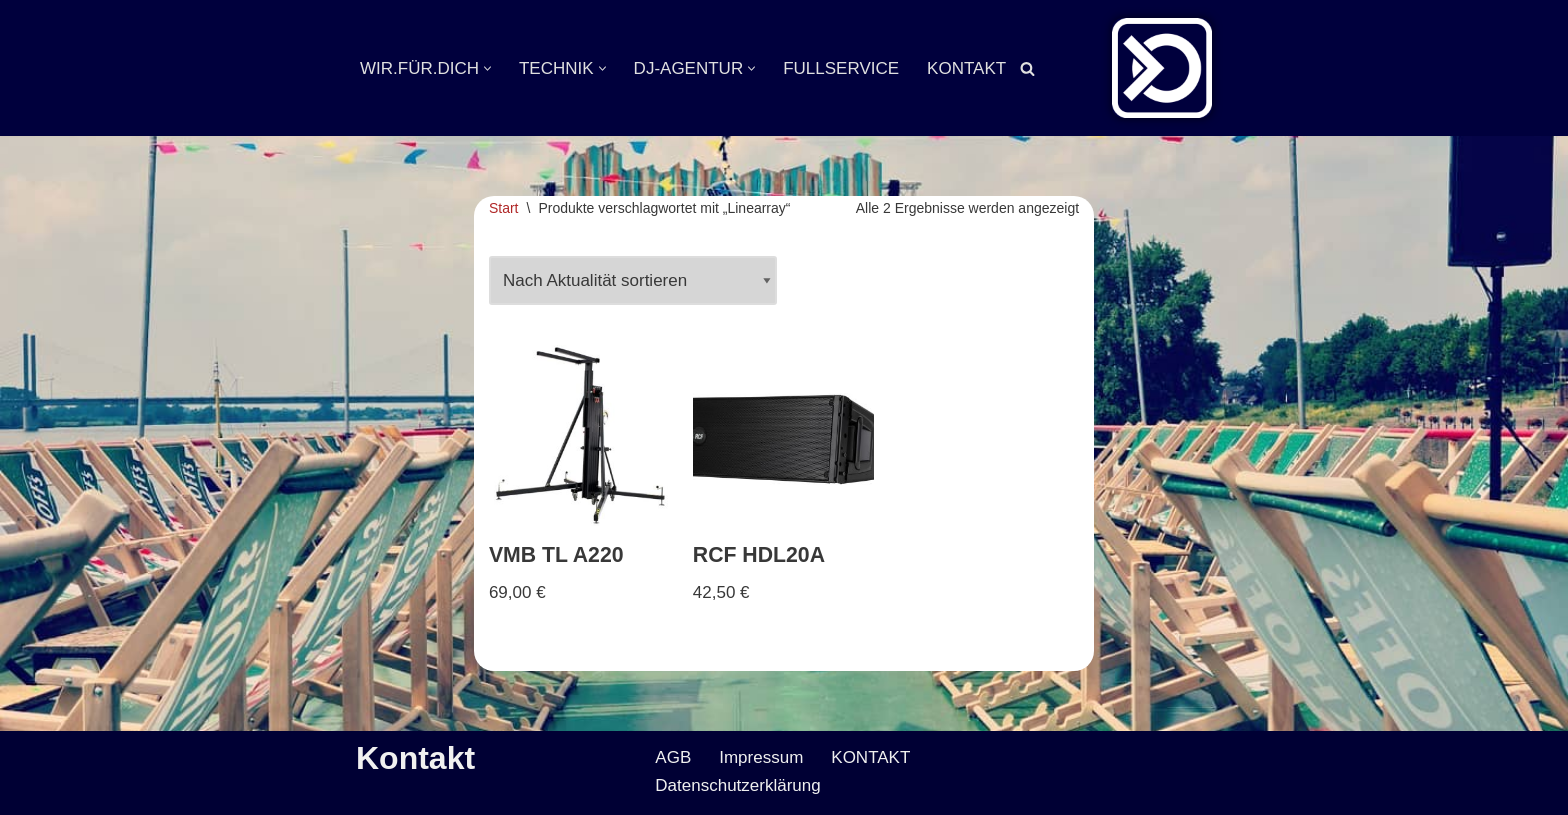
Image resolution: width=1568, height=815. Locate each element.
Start (504, 208)
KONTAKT (966, 68)
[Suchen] (1027, 68)
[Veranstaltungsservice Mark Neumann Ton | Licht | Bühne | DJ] (1162, 68)
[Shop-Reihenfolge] (633, 281)
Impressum (761, 757)
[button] (487, 68)
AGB (673, 757)
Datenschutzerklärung (737, 785)
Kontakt (415, 758)
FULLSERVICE (841, 68)
